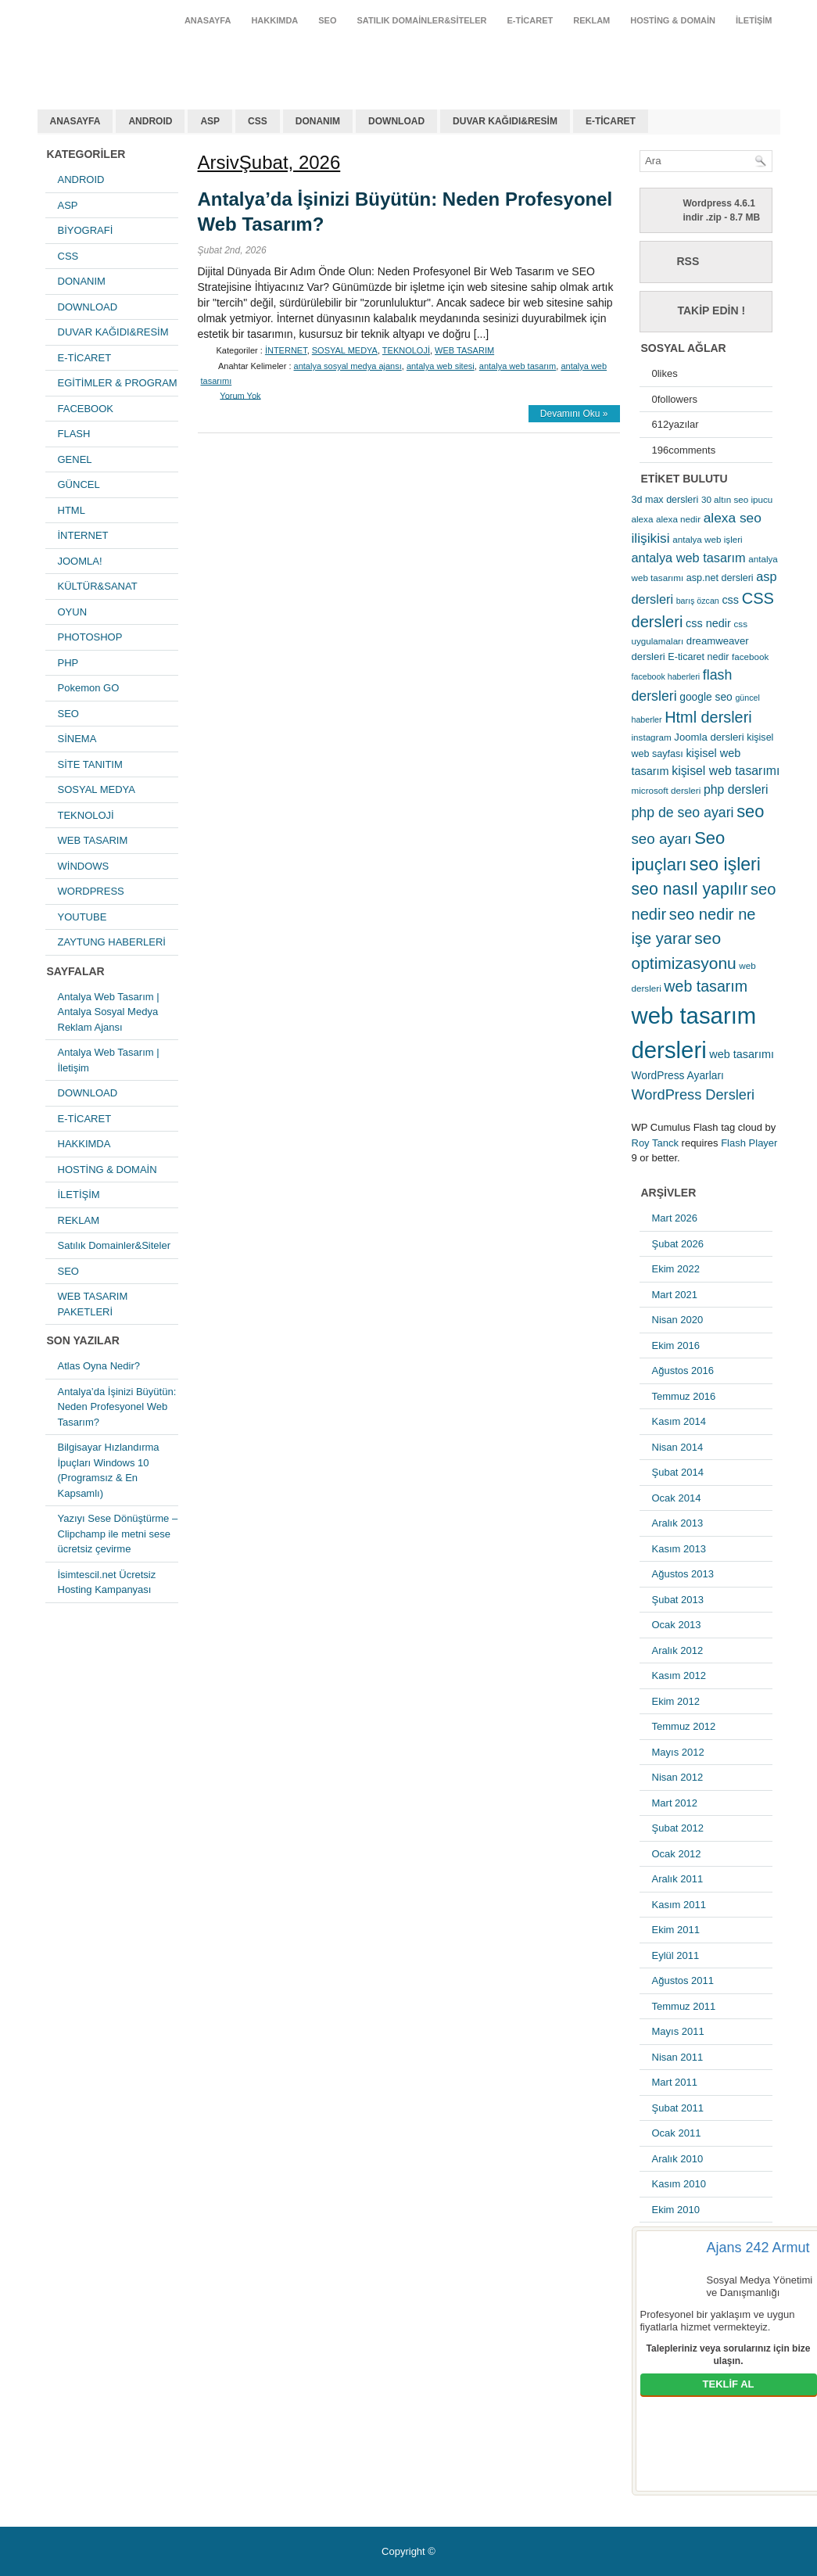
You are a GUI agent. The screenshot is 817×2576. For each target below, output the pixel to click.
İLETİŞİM (754, 20)
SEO (327, 20)
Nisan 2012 (678, 1777)
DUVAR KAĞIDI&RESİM (505, 121)
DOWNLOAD (396, 121)
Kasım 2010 (679, 2184)
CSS (257, 121)
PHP (68, 663)
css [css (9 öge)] (730, 600)
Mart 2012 (675, 1803)
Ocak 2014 (676, 1498)
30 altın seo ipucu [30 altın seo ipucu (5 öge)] (736, 499)
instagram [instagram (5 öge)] (652, 737)
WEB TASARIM (93, 840)
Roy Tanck (655, 1143)
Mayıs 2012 (678, 1752)
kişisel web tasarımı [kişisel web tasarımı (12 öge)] (725, 770)
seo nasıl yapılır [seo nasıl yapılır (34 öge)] (690, 889)
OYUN (73, 612)
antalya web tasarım (140, 58)
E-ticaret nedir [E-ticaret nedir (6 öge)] (698, 656)
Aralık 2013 (678, 1523)
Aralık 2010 (678, 2159)
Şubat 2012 (678, 1828)
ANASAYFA (208, 20)
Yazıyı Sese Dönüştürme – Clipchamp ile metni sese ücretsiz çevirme (118, 1533)
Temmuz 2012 (684, 1726)
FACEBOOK (86, 408)
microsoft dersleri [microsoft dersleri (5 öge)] (666, 790)
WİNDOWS (83, 866)
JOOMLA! (80, 561)
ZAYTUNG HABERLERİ (112, 942)
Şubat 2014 (678, 1472)
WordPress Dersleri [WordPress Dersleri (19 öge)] (693, 1094)
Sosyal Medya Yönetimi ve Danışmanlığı (760, 2286)
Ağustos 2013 (683, 1574)
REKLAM (591, 20)
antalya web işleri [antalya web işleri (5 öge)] (707, 539)
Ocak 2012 (676, 1854)
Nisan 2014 (678, 1447)
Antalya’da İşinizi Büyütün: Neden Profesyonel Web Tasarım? (117, 1407)
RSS (688, 261)
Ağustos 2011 (683, 1980)
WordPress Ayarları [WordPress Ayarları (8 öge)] (678, 1075)
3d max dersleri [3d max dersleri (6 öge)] (665, 499)
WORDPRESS (91, 891)
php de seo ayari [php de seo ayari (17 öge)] (683, 812)
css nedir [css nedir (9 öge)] (708, 623)
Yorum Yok (240, 395)
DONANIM (318, 121)
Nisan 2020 (678, 1320)
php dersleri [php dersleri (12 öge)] (736, 789)
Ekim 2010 (676, 2209)
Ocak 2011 (676, 2133)
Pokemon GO (89, 688)
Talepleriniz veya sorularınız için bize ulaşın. (729, 2354)
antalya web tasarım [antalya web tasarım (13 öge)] (689, 558)
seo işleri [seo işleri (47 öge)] (725, 864)
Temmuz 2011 (684, 2006)
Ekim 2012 (676, 1701)
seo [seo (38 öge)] (750, 811)
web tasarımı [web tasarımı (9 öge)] (741, 1054)
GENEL (75, 459)
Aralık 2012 (678, 1650)
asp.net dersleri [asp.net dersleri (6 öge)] (720, 577)
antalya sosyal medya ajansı (348, 366)
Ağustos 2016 (683, 1370)
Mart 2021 (675, 1295)
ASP (210, 121)
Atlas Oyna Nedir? (99, 1366)
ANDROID (150, 121)
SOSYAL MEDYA (96, 789)
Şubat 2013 (678, 1600)
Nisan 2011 (678, 2057)
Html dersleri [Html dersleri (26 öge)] (708, 717)
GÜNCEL (79, 484)
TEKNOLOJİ (86, 815)
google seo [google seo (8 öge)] (706, 697)
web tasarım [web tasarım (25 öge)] (705, 986)
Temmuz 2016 (684, 1396)
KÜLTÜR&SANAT (98, 586)
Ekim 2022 (676, 1269)
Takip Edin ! (712, 310)
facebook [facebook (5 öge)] (750, 656)
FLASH (74, 433)
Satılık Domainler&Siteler (422, 20)
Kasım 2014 (679, 1421)
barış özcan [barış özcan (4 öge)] (697, 600)
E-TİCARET (530, 20)
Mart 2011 (675, 2082)
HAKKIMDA (274, 20)
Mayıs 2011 (678, 2031)
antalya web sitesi (441, 366)
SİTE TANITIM (90, 764)
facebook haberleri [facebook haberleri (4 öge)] (666, 676)
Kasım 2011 (679, 1904)
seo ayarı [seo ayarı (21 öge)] (662, 839)
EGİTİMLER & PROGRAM (117, 383)
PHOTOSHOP (90, 637)
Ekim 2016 (676, 1345)
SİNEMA (77, 738)
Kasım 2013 (679, 1549)
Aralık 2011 (678, 1879)
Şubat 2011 (678, 2108)
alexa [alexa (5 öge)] (643, 519)
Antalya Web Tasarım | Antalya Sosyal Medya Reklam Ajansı (108, 1012)
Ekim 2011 (676, 1930)
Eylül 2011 (676, 1955)
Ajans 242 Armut (758, 2247)
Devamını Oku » (574, 413)
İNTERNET (83, 535)
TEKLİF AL (728, 2384)
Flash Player (749, 1143)
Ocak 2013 (676, 1625)
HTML (71, 510)
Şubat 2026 (678, 1244)
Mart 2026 (675, 1218)
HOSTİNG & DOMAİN (672, 20)
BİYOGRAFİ (85, 230)
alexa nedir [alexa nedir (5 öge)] (678, 519)
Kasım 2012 (679, 1675)
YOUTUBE (82, 917)
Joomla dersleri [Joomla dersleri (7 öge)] (709, 737)
